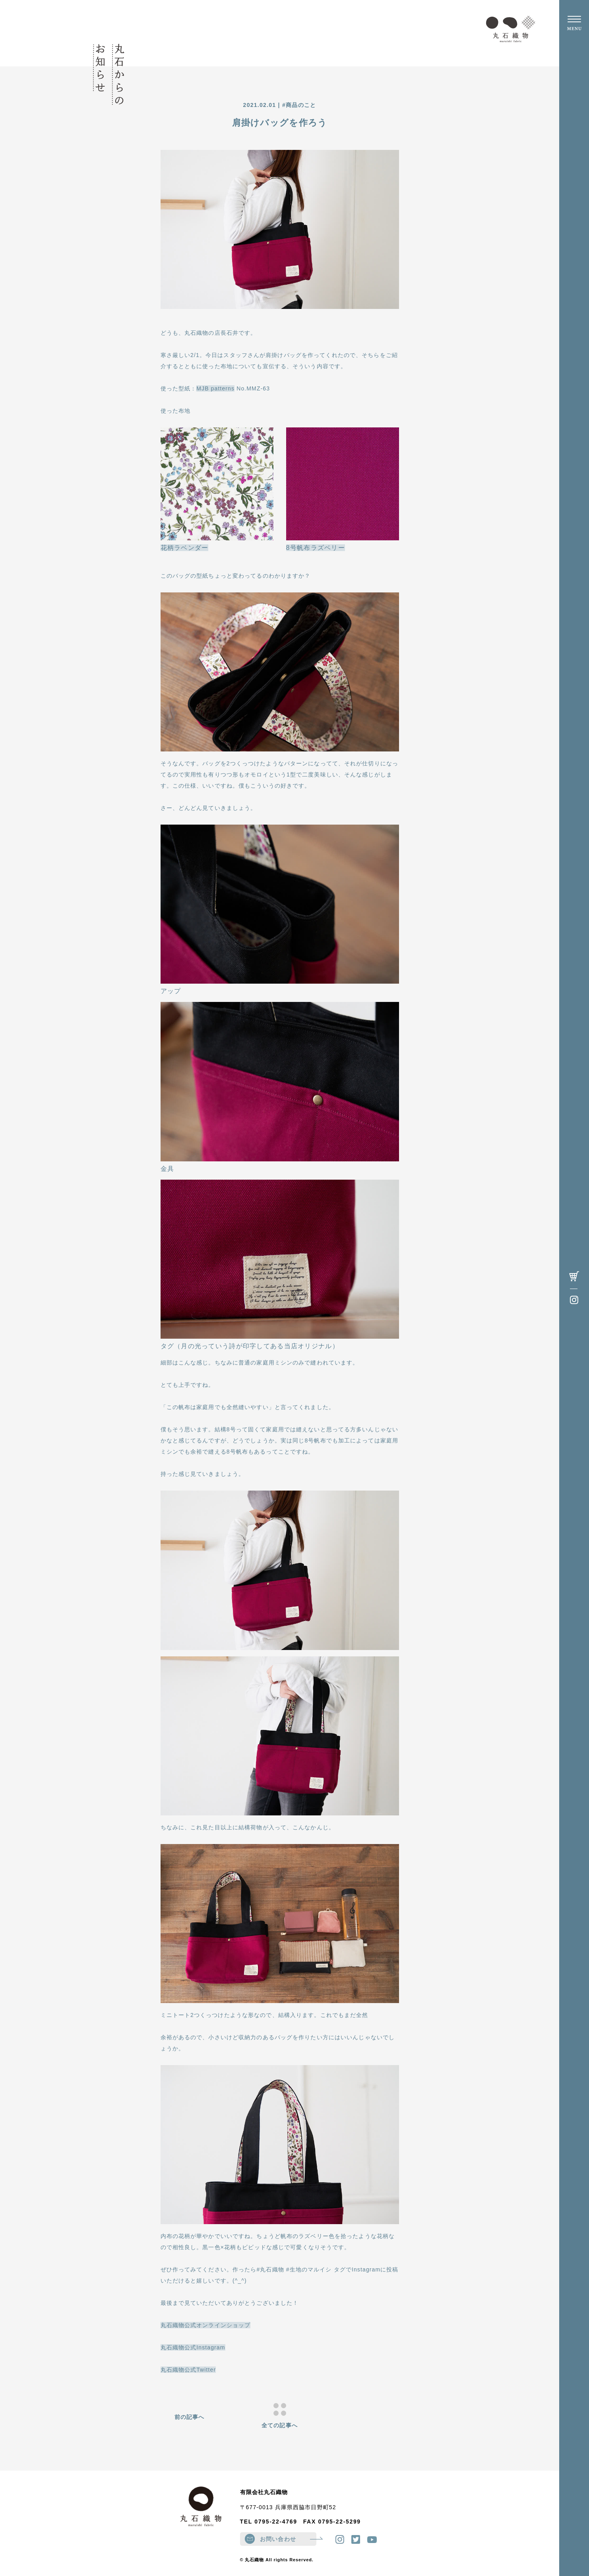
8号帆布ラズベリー (315, 547)
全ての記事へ (280, 2415)
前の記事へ (189, 2417)
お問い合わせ (288, 2539)
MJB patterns (215, 388)
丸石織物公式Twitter (188, 2369)
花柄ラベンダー (185, 547)
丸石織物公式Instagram (193, 2347)
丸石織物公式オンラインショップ (206, 2325)
